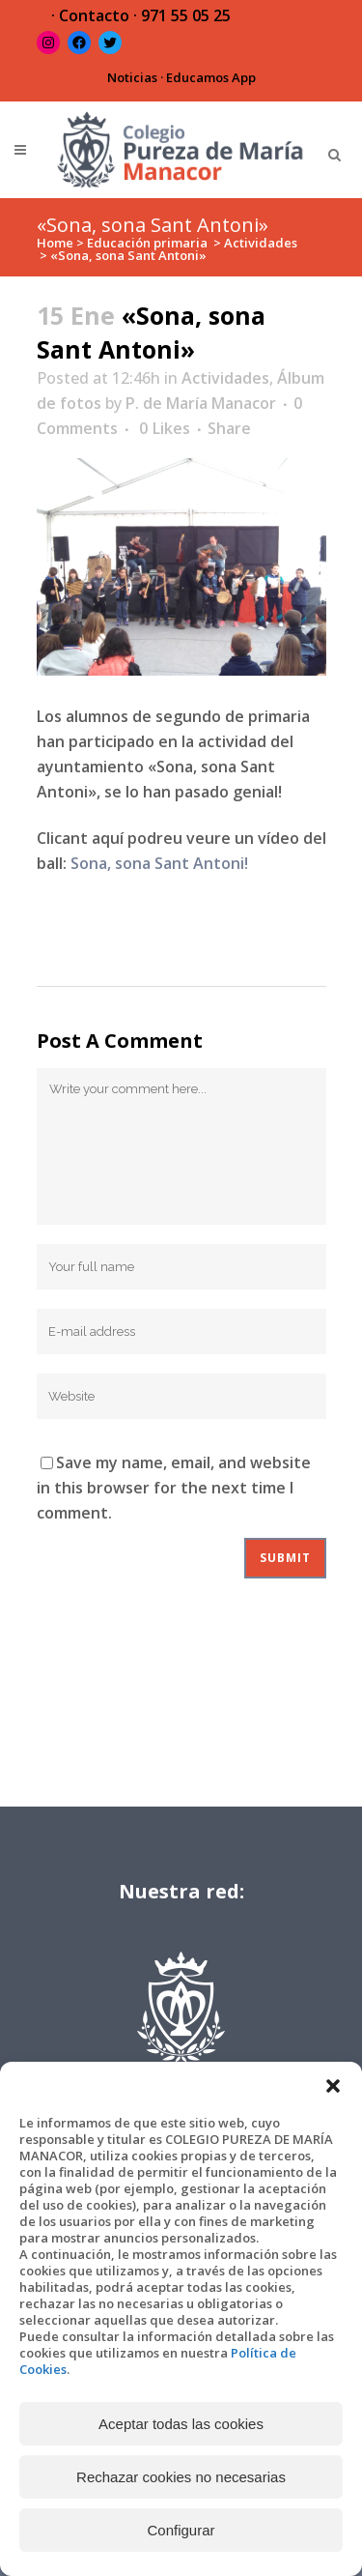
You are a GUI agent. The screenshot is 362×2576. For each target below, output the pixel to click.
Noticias (132, 77)
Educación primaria (147, 242)
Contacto (94, 15)
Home (55, 242)
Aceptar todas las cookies (181, 2424)
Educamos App (211, 77)
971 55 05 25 (186, 15)
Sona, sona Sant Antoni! (159, 863)
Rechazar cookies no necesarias (181, 2477)
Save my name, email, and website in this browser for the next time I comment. (174, 1487)
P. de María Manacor (200, 403)
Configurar (180, 2530)
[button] (333, 2086)
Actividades (260, 242)
